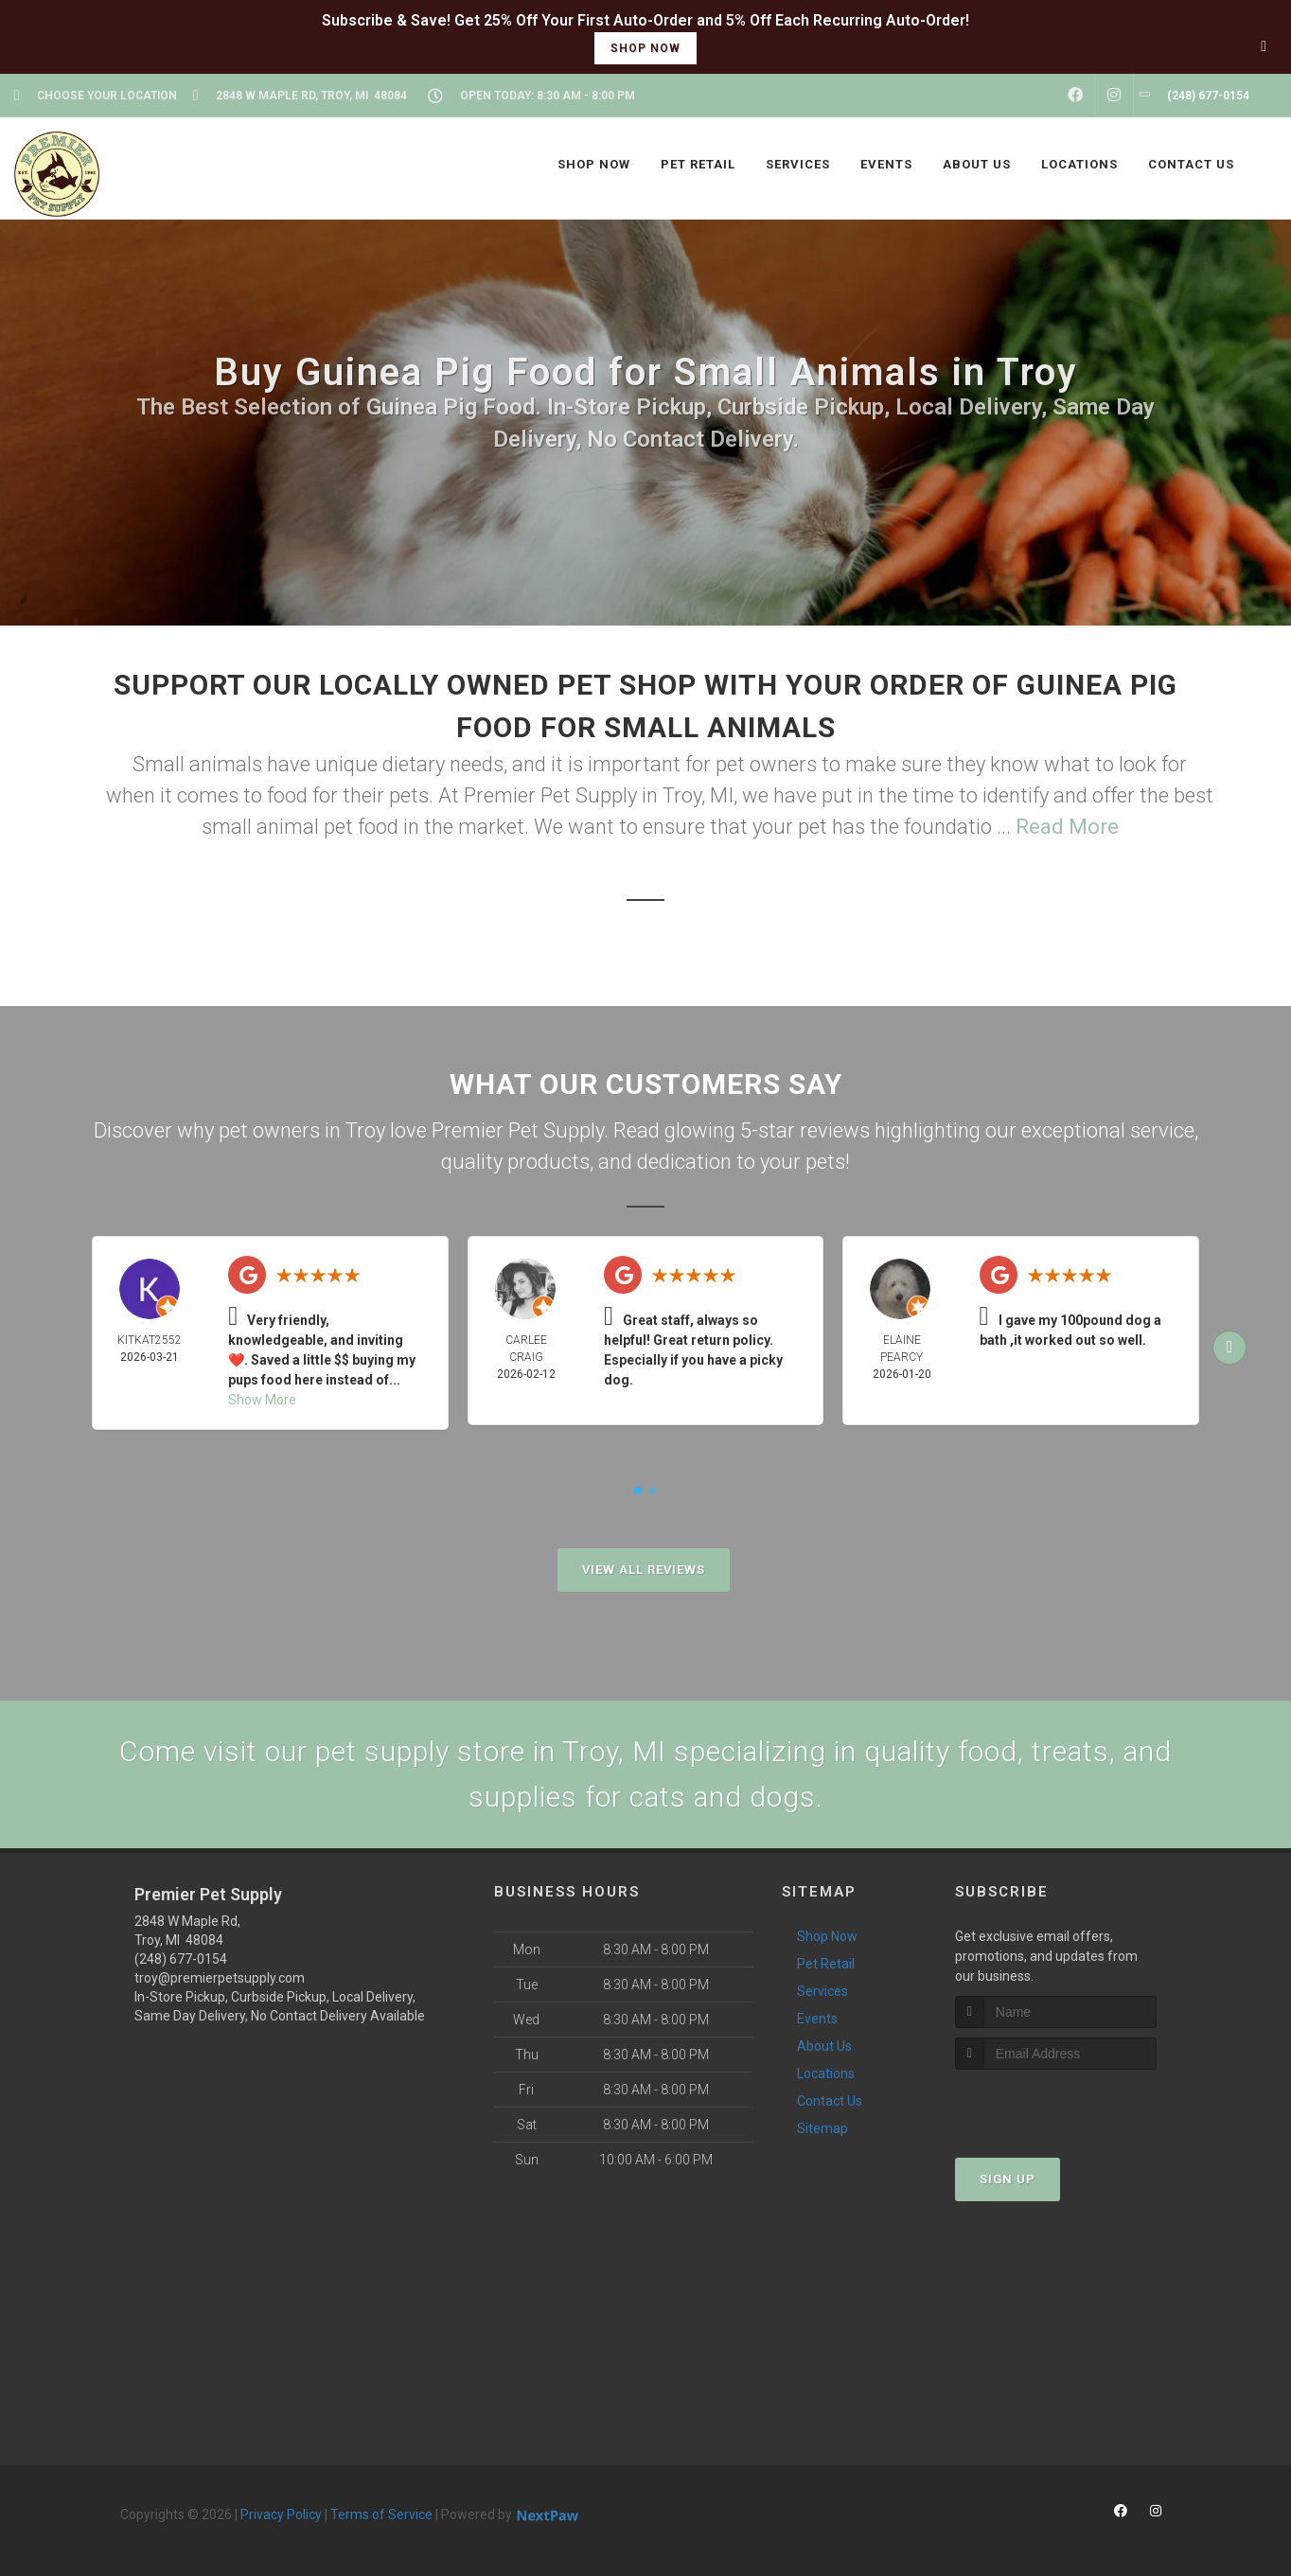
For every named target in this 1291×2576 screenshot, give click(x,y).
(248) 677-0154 (180, 1959)
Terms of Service (381, 2514)
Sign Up (1007, 2179)
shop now (645, 48)
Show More (262, 1399)
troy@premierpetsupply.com (219, 1977)
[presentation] (1056, 2105)
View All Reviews (643, 1569)
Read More (1067, 826)
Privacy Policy (281, 2514)
